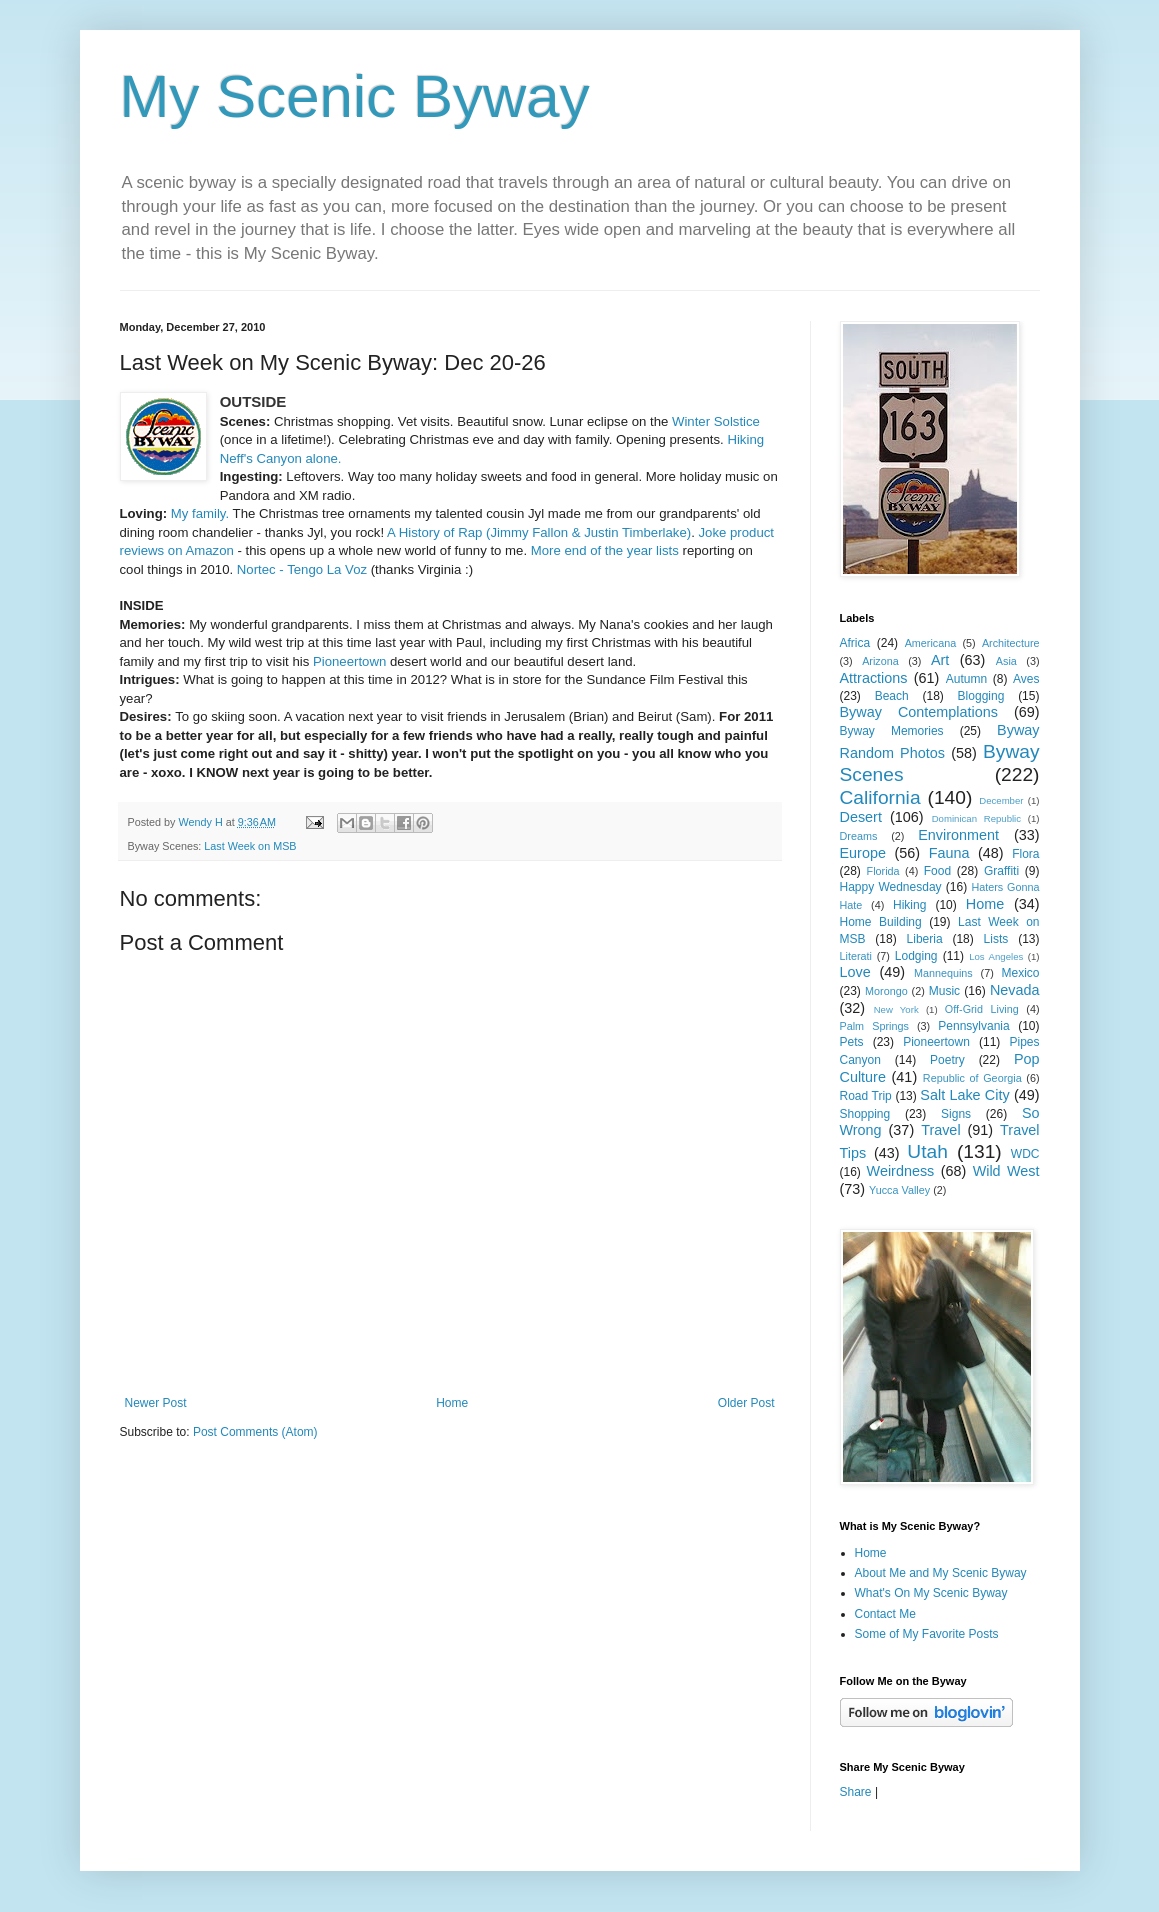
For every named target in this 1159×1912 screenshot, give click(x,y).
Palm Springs (874, 1026)
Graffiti (1001, 871)
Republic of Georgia (972, 1078)
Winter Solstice (716, 421)
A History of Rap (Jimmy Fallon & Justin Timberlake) (539, 532)
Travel (940, 1130)
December (1001, 800)
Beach (892, 696)
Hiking (909, 905)
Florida (883, 871)
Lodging (916, 956)
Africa (855, 643)
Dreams (859, 836)
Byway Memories (892, 731)
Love (855, 972)
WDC (1025, 1154)
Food (937, 871)
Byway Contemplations (919, 712)
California (880, 797)
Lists (996, 939)
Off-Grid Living (982, 1009)
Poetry (947, 1060)
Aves (1026, 679)
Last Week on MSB (250, 846)
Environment (958, 835)
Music (944, 991)
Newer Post (156, 1403)
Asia (1006, 661)
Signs (956, 1114)
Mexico (1021, 973)
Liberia (925, 939)
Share (856, 1792)
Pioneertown (349, 661)
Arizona (880, 661)
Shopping (865, 1114)
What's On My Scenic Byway (931, 1593)
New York (896, 1009)
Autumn (966, 679)
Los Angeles (996, 956)
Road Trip (866, 1096)
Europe (863, 853)
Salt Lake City (964, 1095)
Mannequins (943, 973)
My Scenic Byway (355, 96)
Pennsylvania (973, 1026)
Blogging (981, 696)
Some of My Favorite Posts (927, 1634)
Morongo (886, 991)
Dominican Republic (976, 818)
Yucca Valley (899, 1190)
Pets (852, 1042)
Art (940, 660)
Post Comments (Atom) (255, 1432)
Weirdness (901, 1171)
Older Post (746, 1403)
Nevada (1015, 990)
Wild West (1006, 1171)
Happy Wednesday (891, 887)
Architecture (1011, 643)
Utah (927, 1151)
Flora (1025, 854)
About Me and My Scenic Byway (941, 1573)
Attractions (874, 678)
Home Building (881, 922)
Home (452, 1403)
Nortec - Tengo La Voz (302, 569)
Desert (861, 817)
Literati (856, 956)
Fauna (949, 853)
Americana (931, 643)
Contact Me (885, 1614)
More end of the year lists (605, 550)
